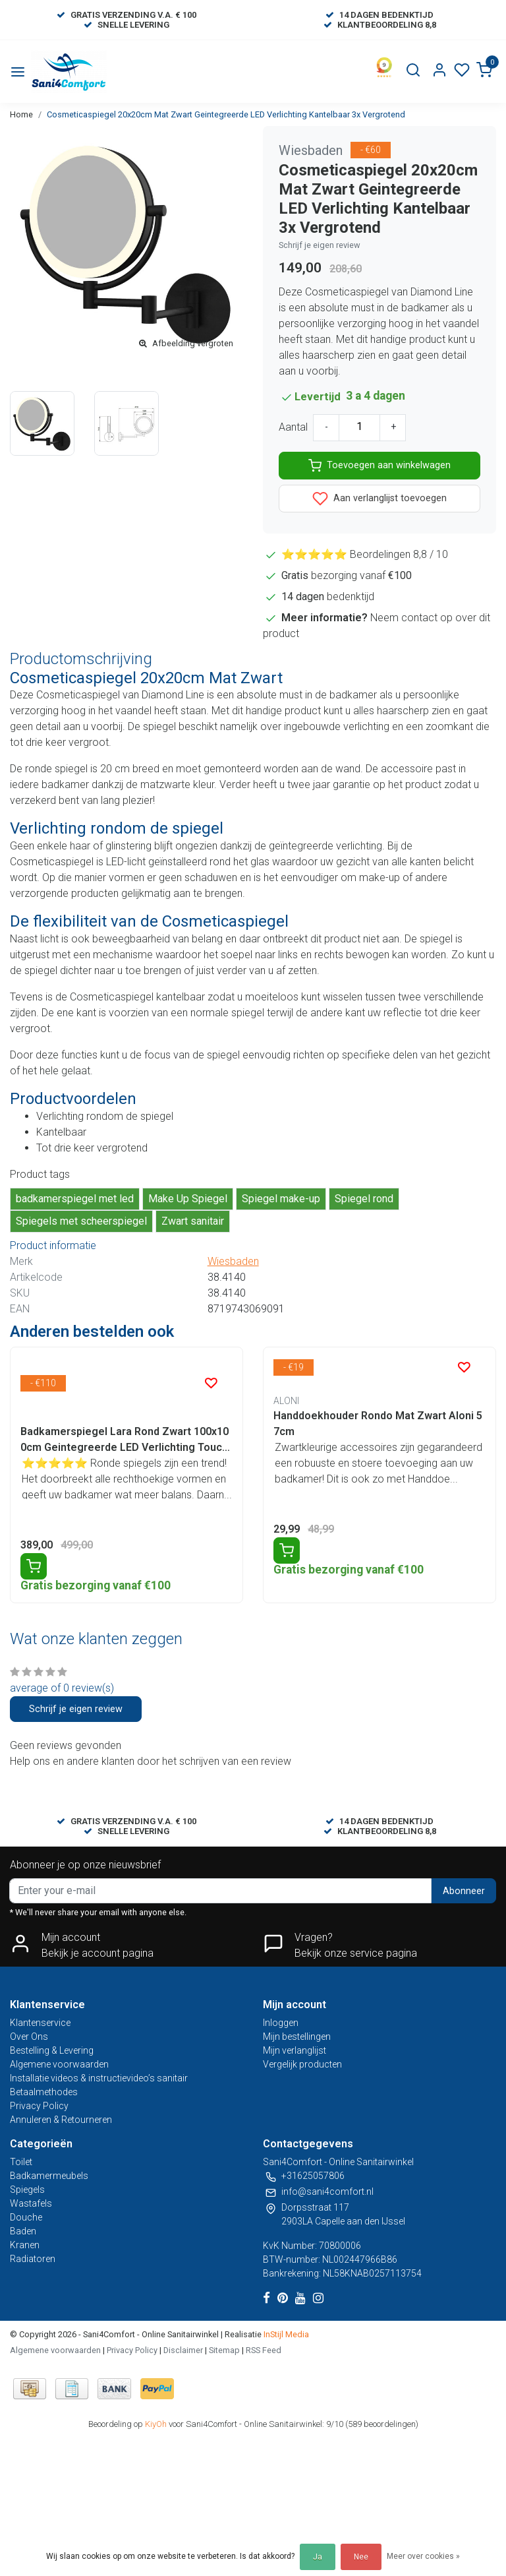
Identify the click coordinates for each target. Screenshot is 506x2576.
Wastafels (31, 2203)
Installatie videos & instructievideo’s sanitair (99, 2078)
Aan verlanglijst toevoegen (379, 498)
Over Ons (29, 2036)
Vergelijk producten (302, 2064)
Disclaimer (183, 2350)
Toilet (21, 2162)
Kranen (25, 2245)
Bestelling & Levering (52, 2050)
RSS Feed (263, 2350)
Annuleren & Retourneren (61, 2119)
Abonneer (464, 1891)
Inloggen (280, 2022)
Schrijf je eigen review (319, 245)
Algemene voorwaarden (59, 2064)
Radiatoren (32, 2259)
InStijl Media (285, 2334)
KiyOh (156, 2424)
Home (21, 114)
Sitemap (224, 2350)
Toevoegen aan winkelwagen (379, 466)
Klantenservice (40, 2022)
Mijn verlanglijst (294, 2050)
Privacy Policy (39, 2106)
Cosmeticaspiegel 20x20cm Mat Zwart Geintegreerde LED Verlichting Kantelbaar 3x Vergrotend (226, 114)
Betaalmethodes (44, 2092)
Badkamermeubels (49, 2175)
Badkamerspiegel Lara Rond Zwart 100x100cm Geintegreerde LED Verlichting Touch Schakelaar (124, 1440)
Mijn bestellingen (297, 2036)
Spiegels (27, 2189)
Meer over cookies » (423, 2556)
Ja (317, 2556)
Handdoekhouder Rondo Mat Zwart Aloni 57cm (377, 1423)
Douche (26, 2217)
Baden (23, 2231)
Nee (361, 2556)
